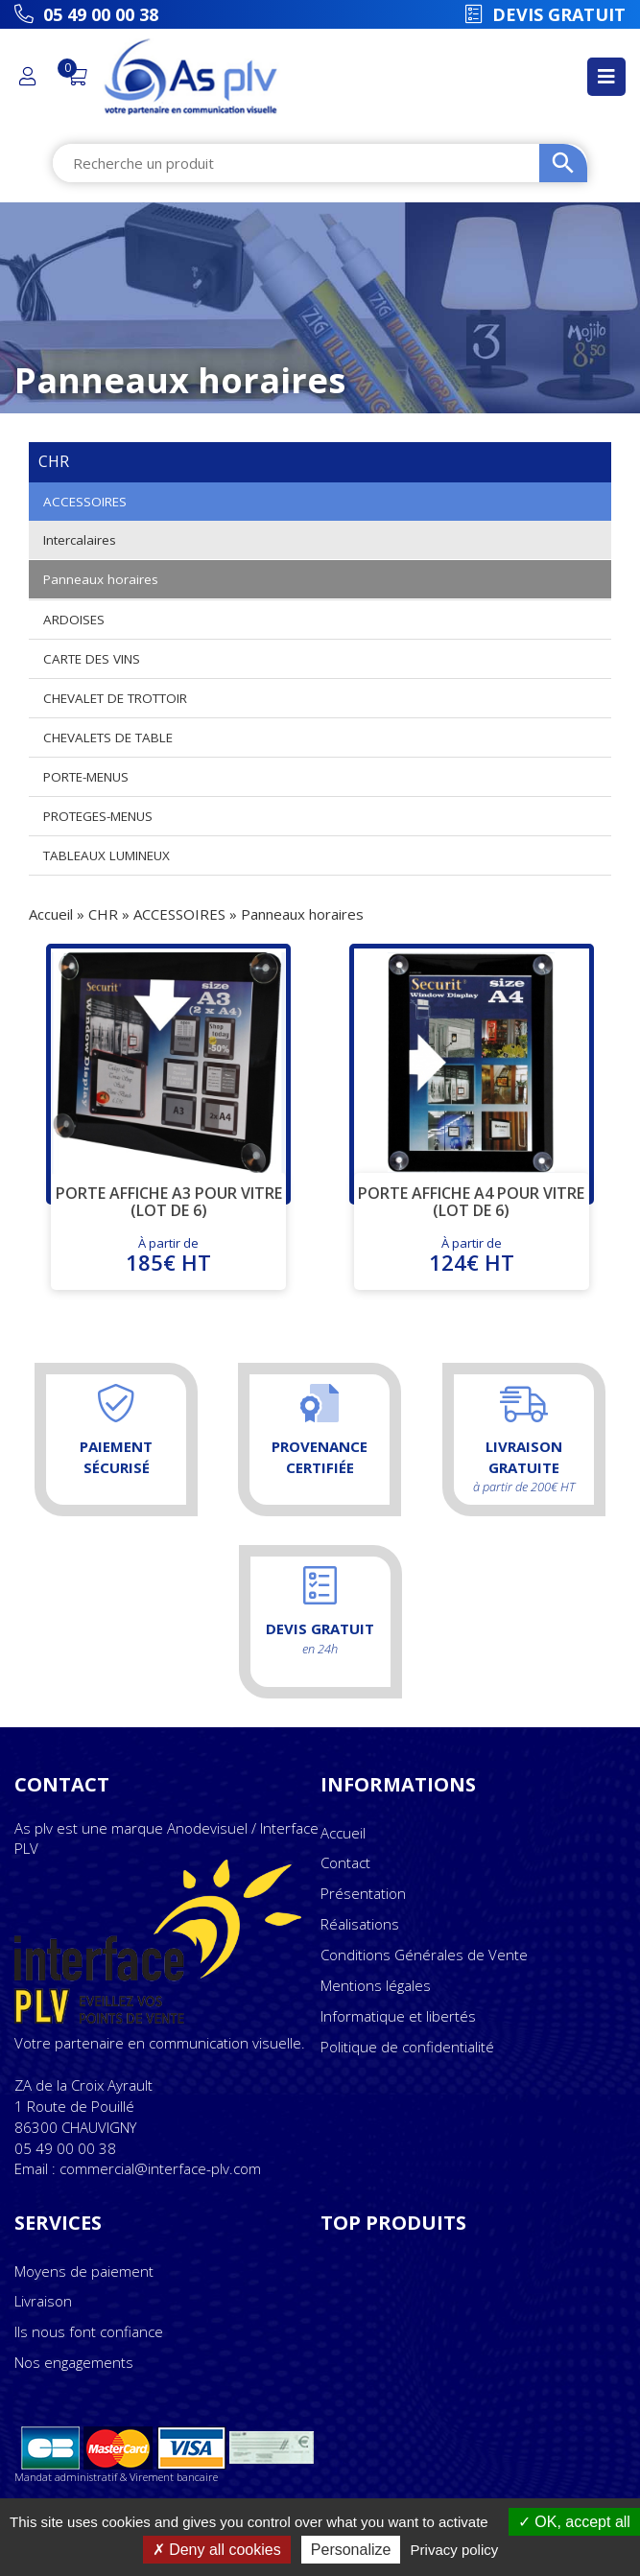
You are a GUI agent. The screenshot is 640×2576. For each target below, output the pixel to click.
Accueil (51, 914)
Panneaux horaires (100, 579)
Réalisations (359, 1923)
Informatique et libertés (398, 2016)
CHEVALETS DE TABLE (108, 737)
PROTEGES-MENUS (98, 816)
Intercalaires (79, 540)
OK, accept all (574, 2522)
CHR (103, 914)
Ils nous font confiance (88, 2331)
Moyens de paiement (84, 2271)
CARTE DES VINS (91, 658)
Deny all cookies (217, 2549)
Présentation (363, 1893)
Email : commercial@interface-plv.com (137, 2168)
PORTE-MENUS (86, 776)
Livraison (43, 2300)
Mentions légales (375, 1985)
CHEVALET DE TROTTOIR (115, 698)
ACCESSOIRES (85, 501)
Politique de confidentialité (407, 2046)
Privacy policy (455, 2549)
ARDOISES (74, 619)
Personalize (351, 2549)
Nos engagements (73, 2362)
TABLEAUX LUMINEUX (106, 855)
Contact (345, 1862)
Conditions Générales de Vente (424, 1954)
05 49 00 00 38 (65, 2148)
